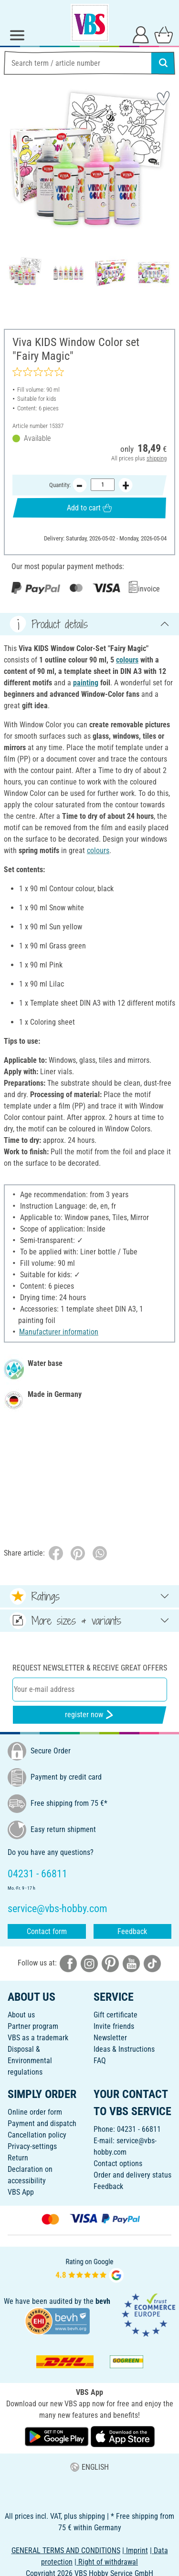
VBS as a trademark (38, 2037)
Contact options (118, 2163)
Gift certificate (115, 2014)
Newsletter (110, 2037)
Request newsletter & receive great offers (89, 1667)
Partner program (33, 2026)
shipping (157, 458)
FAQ (100, 2060)
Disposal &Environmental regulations (30, 2061)
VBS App (21, 2192)
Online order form (35, 2112)
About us (21, 2014)
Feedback (132, 1931)
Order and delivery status (132, 2174)
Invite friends (114, 2026)
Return (18, 2157)
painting (85, 682)
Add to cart (89, 507)
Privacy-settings (32, 2146)
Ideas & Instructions (124, 2049)
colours (127, 659)
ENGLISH (89, 2467)
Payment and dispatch (42, 2123)
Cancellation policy (37, 2134)
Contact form (47, 1931)
